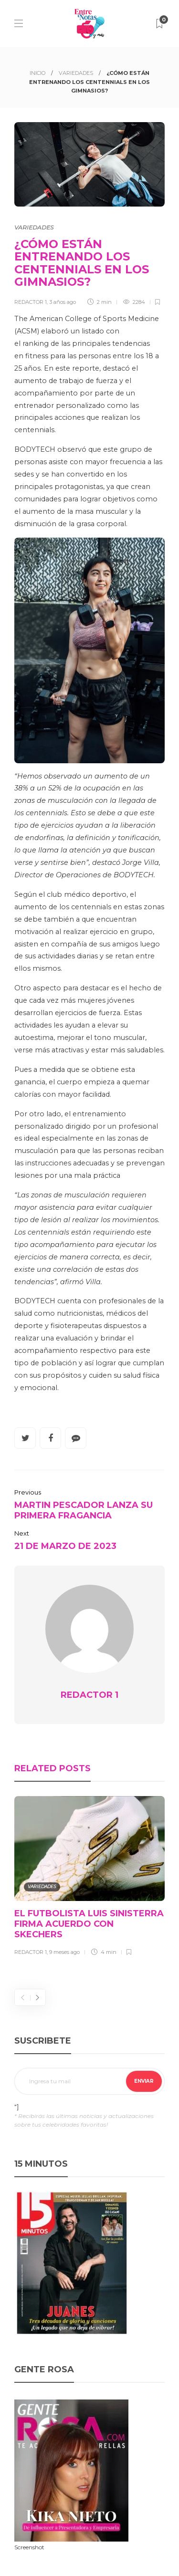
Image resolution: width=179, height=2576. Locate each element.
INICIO (37, 73)
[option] (89, 1877)
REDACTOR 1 (30, 302)
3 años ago (62, 302)
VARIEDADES (76, 73)
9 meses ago (64, 1952)
